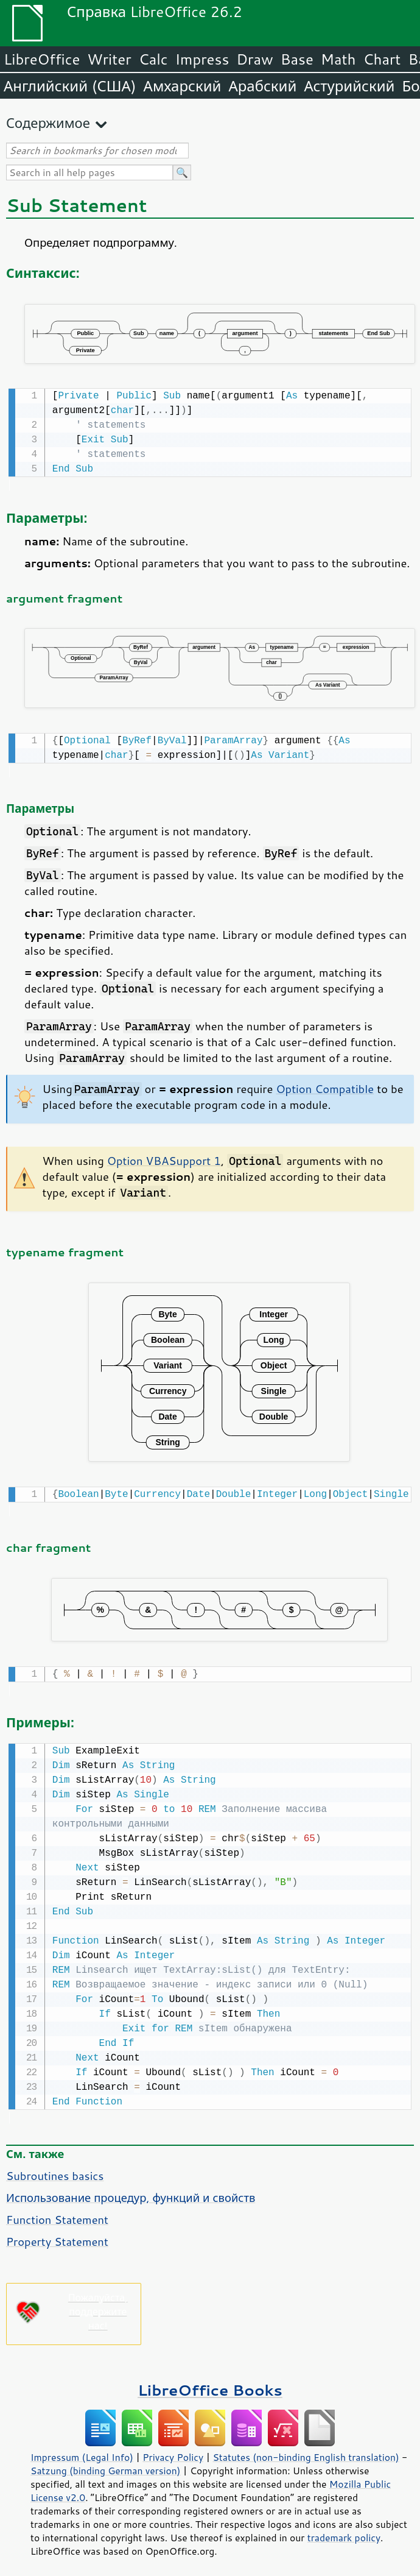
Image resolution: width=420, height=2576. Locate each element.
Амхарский (183, 86)
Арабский (262, 86)
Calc (153, 59)
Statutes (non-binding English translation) (305, 2451)
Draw (254, 59)
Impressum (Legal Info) (81, 2451)
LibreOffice (42, 59)
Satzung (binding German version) (105, 2464)
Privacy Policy (172, 2451)
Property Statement (57, 2235)
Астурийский (349, 86)
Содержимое (48, 122)
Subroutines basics (55, 2170)
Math (338, 59)
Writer (109, 59)
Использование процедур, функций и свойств (130, 2191)
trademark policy (343, 2531)
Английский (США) (70, 86)
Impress (202, 59)
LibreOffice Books (210, 2383)
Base (297, 59)
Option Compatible (325, 1086)
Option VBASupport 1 (164, 1158)
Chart (382, 59)
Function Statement (57, 2213)
